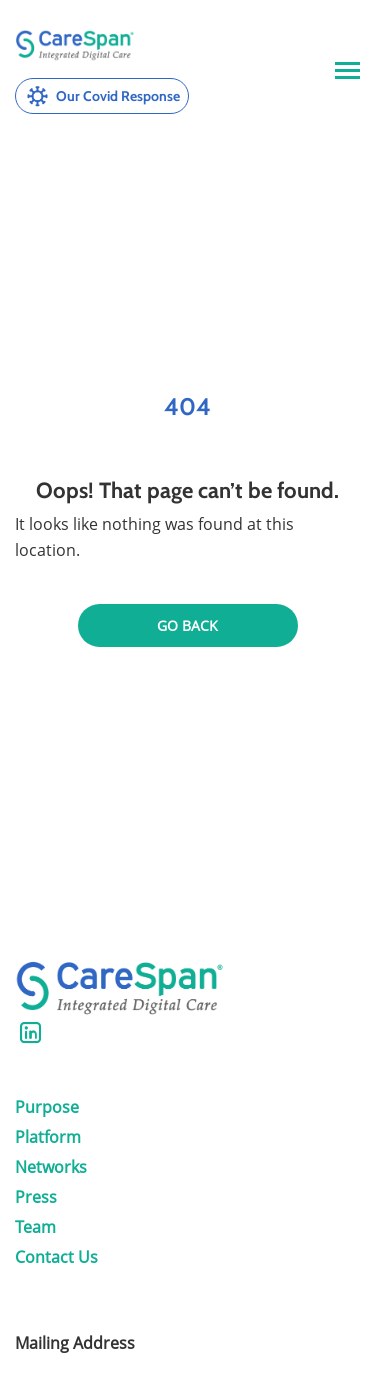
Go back (187, 625)
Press (36, 1197)
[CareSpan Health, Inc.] (75, 46)
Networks (51, 1167)
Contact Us (56, 1257)
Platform (48, 1137)
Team (35, 1227)
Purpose (47, 1107)
